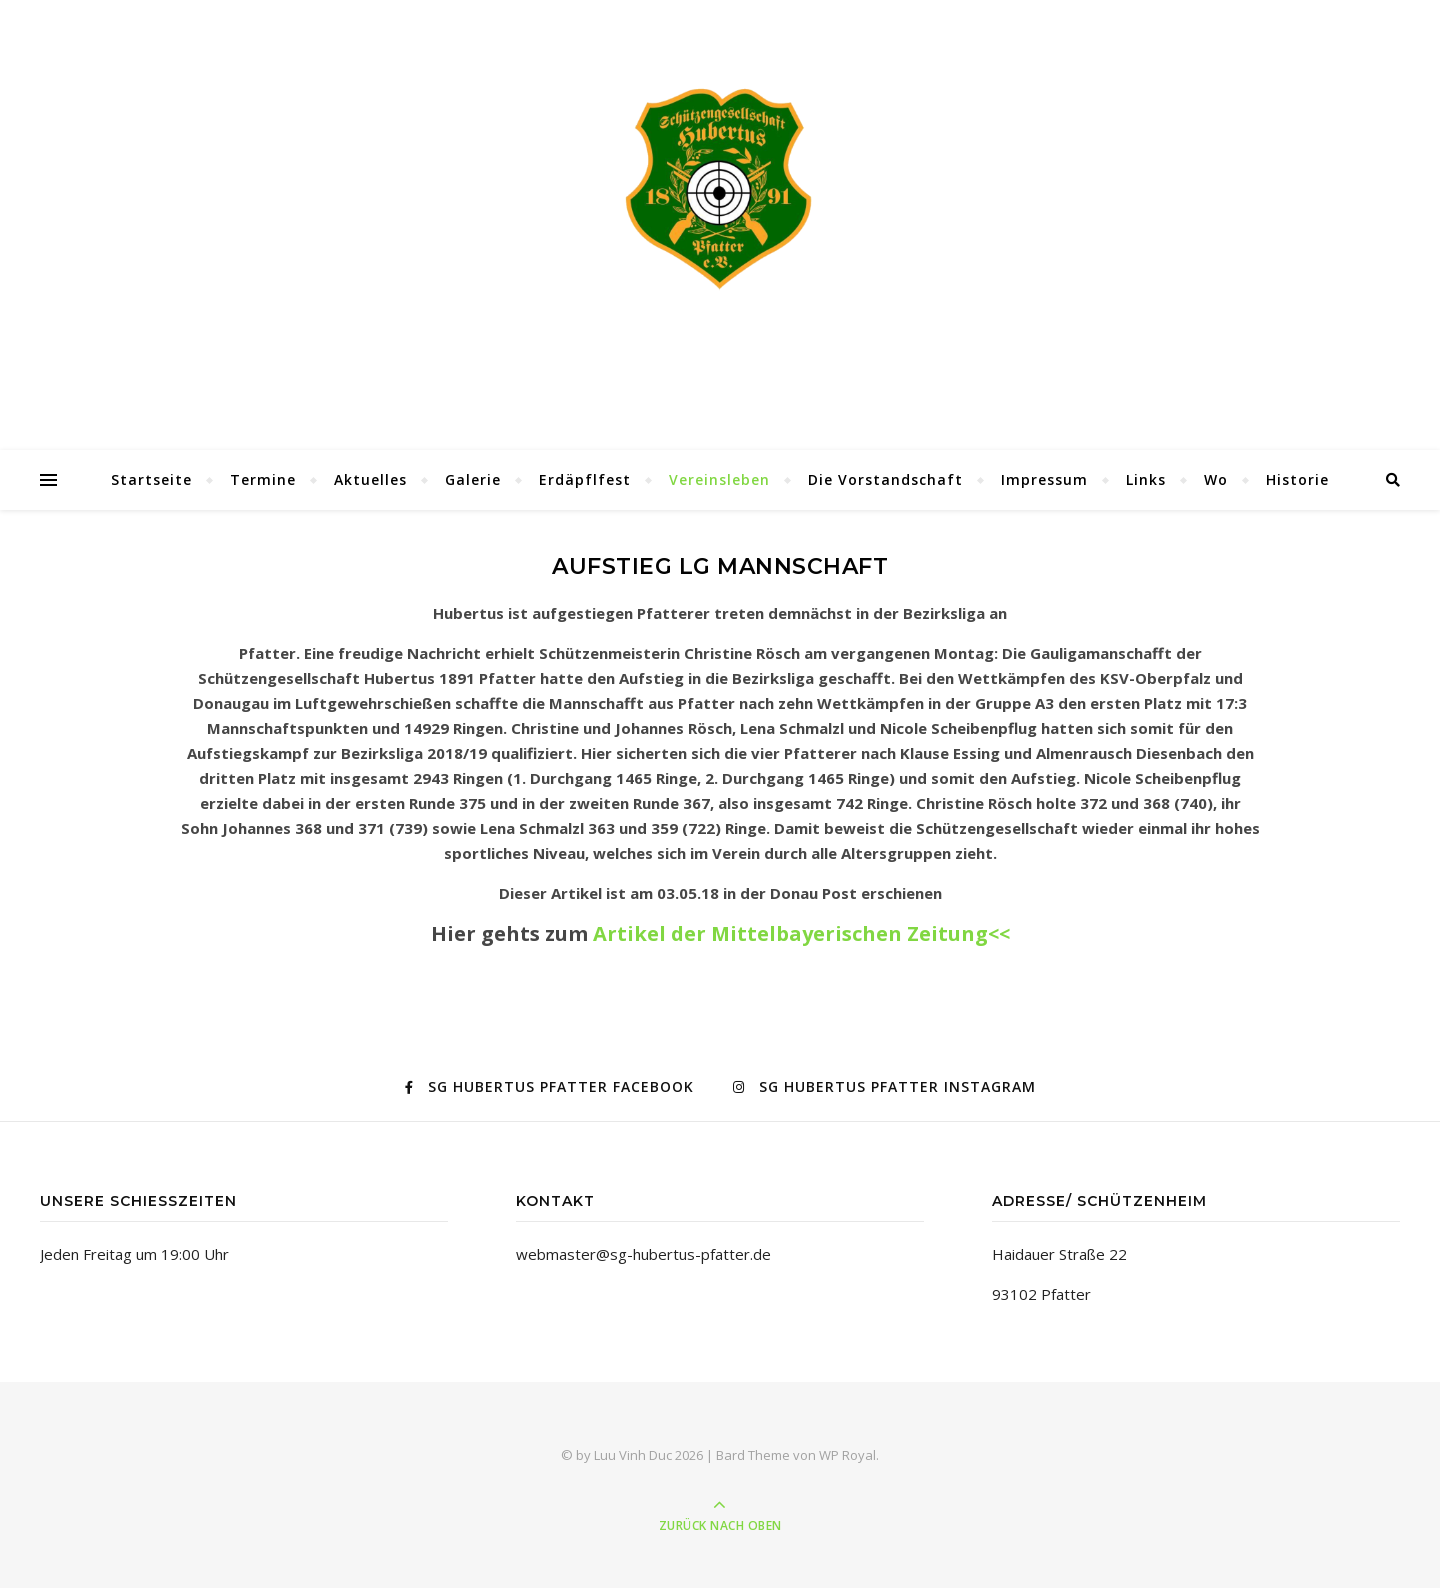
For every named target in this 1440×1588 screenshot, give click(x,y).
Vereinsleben (719, 479)
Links (1146, 479)
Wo (1216, 479)
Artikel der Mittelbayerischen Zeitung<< (801, 933)
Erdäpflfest (585, 479)
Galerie (473, 479)
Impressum (1044, 479)
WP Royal (847, 1455)
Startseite (151, 479)
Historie (1297, 479)
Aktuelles (370, 479)
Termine (263, 479)
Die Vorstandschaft (885, 479)
